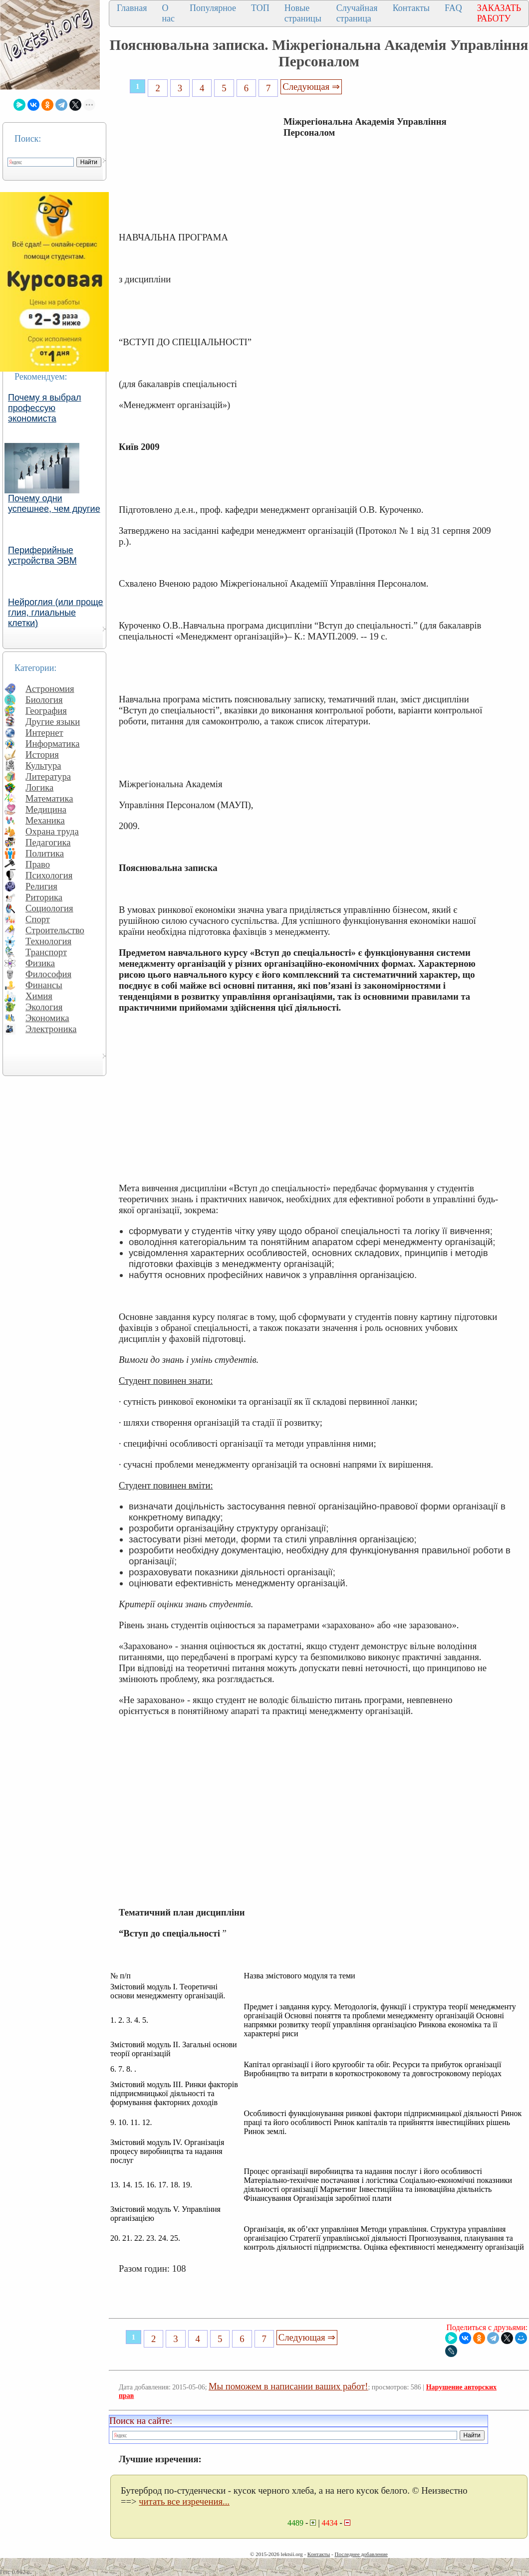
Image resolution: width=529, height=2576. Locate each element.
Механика (45, 820)
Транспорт (46, 952)
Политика (44, 853)
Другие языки (52, 721)
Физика (40, 963)
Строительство (54, 930)
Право (37, 864)
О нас (168, 13)
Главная (132, 8)
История (42, 754)
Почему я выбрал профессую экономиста (44, 408)
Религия (41, 886)
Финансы (43, 985)
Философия (48, 974)
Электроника (51, 1029)
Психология (48, 875)
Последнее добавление (360, 2554)
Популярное (213, 8)
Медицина (45, 809)
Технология (48, 941)
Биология (44, 699)
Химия (38, 996)
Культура (43, 765)
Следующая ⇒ (310, 86)
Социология (49, 908)
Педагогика (48, 842)
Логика (39, 787)
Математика (49, 798)
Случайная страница (357, 13)
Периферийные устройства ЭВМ (42, 555)
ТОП (260, 8)
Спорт (37, 919)
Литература (48, 776)
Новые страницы (302, 13)
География (46, 710)
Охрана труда (52, 831)
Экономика (47, 1018)
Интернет (44, 732)
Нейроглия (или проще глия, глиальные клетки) (55, 612)
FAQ (453, 8)
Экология (43, 1007)
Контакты (411, 8)
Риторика (43, 897)
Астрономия (49, 688)
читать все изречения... (184, 2501)
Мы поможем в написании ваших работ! (288, 2386)
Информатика (52, 743)
